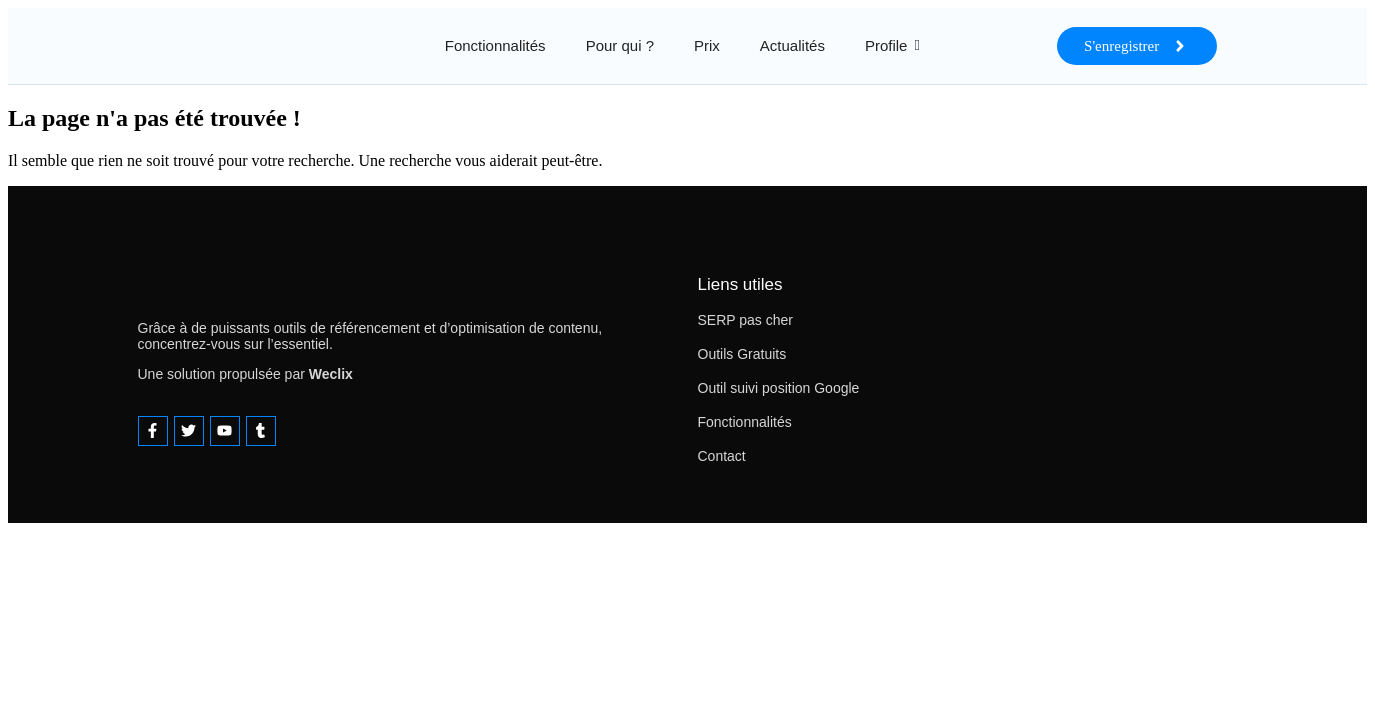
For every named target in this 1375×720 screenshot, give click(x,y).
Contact (722, 456)
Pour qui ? (620, 45)
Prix (707, 45)
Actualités (792, 45)
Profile (886, 45)
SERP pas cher (745, 320)
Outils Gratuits (742, 354)
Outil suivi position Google (779, 388)
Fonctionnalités (495, 45)
